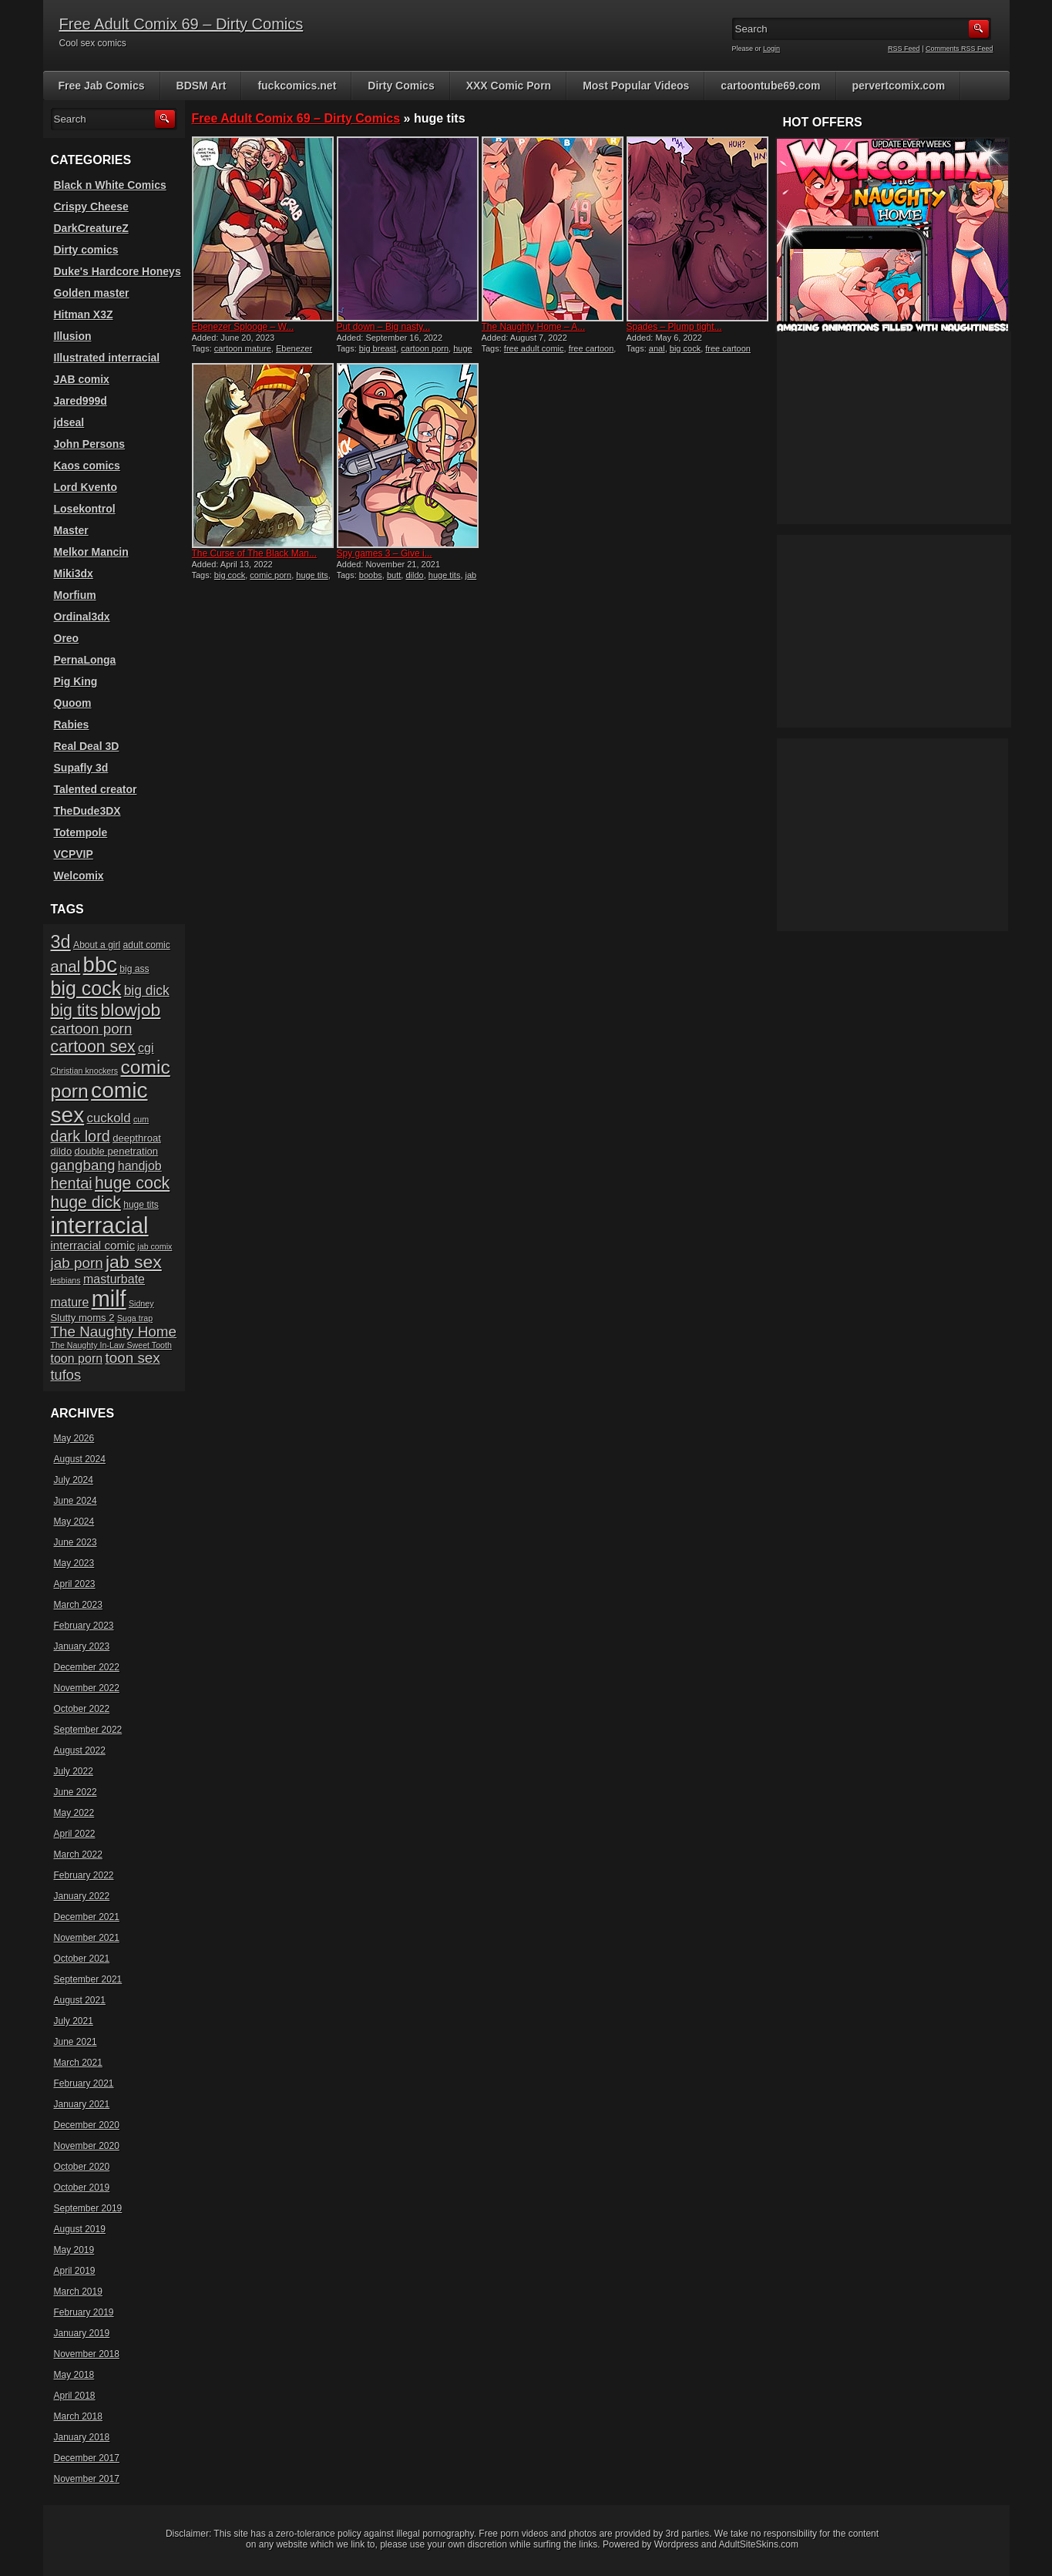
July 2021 (73, 2021)
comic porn (270, 575)
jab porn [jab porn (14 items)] (77, 1263)
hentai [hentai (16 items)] (71, 1183)
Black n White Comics (110, 185)
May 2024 (74, 1521)
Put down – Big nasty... (384, 326)
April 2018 (75, 2395)
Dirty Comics (401, 85)
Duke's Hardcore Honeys (117, 271)
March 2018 (78, 2416)
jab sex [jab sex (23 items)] (134, 1262)
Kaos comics (87, 465)
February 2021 (84, 2083)
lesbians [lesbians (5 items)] (66, 1280)
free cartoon (591, 348)
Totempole (81, 832)
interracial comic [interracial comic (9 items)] (93, 1245)
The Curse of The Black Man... (255, 553)
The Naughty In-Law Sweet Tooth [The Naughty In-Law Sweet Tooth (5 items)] (111, 1345)
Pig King (76, 681)
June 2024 (75, 1500)
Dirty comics (86, 250)
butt (394, 575)
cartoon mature (242, 348)
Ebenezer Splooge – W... (243, 326)
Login (771, 48)
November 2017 (86, 2478)
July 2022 (73, 1771)
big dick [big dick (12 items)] (147, 990)
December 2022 (86, 1667)
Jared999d (80, 401)
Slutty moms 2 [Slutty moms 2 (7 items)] (83, 1317)
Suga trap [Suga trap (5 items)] (135, 1318)
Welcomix (79, 875)
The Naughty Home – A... (534, 326)
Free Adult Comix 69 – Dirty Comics (181, 23)
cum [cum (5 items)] (141, 1119)
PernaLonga (85, 660)
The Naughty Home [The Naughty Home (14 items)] (114, 1331)
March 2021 (78, 2062)
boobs (370, 575)
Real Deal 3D (86, 746)
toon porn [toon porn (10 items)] (77, 1358)
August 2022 (80, 1750)
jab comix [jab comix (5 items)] (154, 1246)
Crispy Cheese (91, 206)
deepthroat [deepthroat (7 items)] (137, 1138)
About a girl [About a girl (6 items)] (96, 945)
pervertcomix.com (899, 85)
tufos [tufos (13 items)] (66, 1375)
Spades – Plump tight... (674, 326)
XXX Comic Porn (508, 85)
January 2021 (82, 2104)
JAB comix (81, 379)
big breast (377, 348)
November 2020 (86, 2146)
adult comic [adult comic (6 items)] (146, 945)
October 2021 (82, 1958)
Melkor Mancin (91, 552)
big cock (685, 348)
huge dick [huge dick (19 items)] (86, 1202)
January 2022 (82, 1896)
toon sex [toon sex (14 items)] (132, 1358)
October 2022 (82, 1708)
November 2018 (86, 2354)
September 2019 (88, 2208)
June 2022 (75, 1792)
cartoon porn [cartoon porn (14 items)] (92, 1029)
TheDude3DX (87, 811)
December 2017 (86, 2458)
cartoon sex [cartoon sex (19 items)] (93, 1046)
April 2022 (75, 1833)
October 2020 (82, 2166)
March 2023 (78, 1604)
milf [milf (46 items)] (109, 1298)
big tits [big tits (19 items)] (75, 1010)
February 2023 (84, 1625)
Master (71, 530)
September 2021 (88, 1979)
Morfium (75, 595)
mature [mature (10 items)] (70, 1302)
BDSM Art (201, 85)
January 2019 (82, 2333)
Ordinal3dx (82, 616)
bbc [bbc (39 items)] (100, 965)
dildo (414, 575)
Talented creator (95, 789)
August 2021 (80, 2000)
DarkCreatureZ (91, 228)
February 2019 (84, 2312)
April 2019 (75, 2270)
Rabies (71, 724)
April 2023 (75, 1584)
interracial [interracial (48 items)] (100, 1225)
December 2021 (86, 1917)
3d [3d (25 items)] (61, 942)
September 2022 (88, 1729)
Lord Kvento (85, 487)
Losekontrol (85, 509)
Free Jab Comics (102, 85)
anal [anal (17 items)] (66, 966)
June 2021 (75, 2041)
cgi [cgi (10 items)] (145, 1047)
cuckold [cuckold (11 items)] (109, 1118)
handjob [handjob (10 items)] (140, 1165)
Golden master (91, 293)
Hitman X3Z (83, 314)
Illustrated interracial (107, 357)
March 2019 (78, 2291)
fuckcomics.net (296, 85)
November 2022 (86, 1688)
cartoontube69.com (770, 85)
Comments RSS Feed (959, 48)
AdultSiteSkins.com (758, 2544)
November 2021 (86, 1937)
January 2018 (82, 2437)
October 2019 (82, 2187)
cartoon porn (425, 348)
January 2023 (82, 1646)
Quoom (73, 703)
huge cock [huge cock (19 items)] (132, 1183)
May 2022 (74, 1813)
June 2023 (75, 1542)
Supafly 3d (81, 768)
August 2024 (80, 1459)
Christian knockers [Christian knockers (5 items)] (85, 1070)
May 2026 (74, 1438)
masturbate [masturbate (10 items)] (114, 1279)
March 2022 (78, 1854)
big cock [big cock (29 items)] (86, 988)
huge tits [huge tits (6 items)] (141, 1204)
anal (657, 348)
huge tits (312, 575)
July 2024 (73, 1480)
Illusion (73, 336)
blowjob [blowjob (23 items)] (131, 1010)
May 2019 (74, 2250)
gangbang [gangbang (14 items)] (83, 1165)
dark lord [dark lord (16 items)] (80, 1136)
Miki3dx (73, 573)
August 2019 (80, 2229)
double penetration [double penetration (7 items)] (117, 1151)
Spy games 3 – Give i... (384, 553)
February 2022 (84, 1875)
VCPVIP (73, 854)
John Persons (90, 444)
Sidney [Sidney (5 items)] (141, 1303)
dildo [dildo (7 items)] (61, 1151)
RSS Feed (904, 48)
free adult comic (534, 348)
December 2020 (86, 2125)
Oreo (66, 638)
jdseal (69, 422)
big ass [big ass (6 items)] (134, 968)
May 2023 (74, 1563)
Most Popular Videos (636, 85)
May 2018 (74, 2374)
